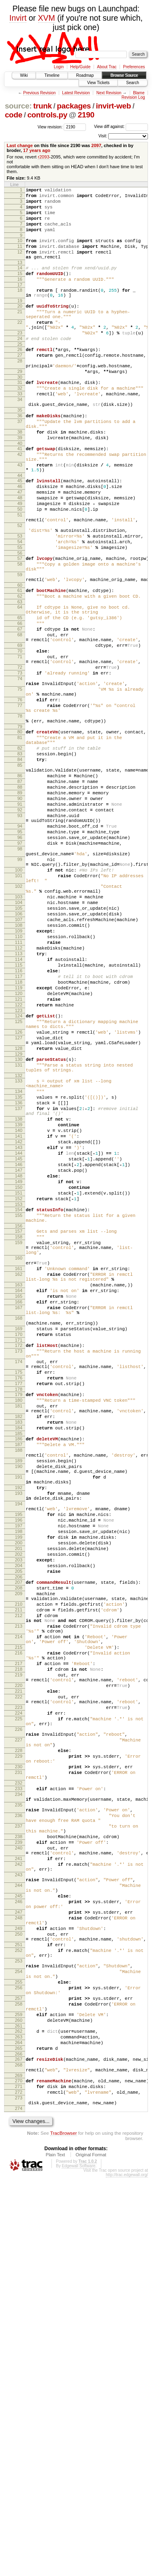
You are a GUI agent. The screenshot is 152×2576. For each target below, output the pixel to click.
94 (19, 952)
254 (18, 2342)
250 (18, 2296)
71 (19, 746)
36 (19, 458)
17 (19, 303)
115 (18, 1122)
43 (19, 517)
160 (18, 1473)
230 (18, 2090)
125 (18, 1189)
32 (19, 424)
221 (18, 1998)
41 (19, 497)
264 (18, 2427)
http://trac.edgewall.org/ (127, 2573)
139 (18, 1313)
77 (19, 806)
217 (18, 1964)
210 (18, 1891)
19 (19, 321)
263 (18, 2420)
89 (19, 912)
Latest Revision (76, 93)
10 (19, 250)
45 (19, 535)
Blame (138, 93)
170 (18, 1567)
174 (18, 1599)
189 (18, 1717)
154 (18, 1415)
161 (18, 1486)
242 (18, 2210)
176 (18, 1619)
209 (18, 1878)
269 (18, 2466)
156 (18, 1435)
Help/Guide (80, 67)
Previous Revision (39, 93)
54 (19, 609)
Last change (20, 145)
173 (18, 1586)
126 (18, 1202)
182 (18, 1665)
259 (18, 2394)
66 (19, 706)
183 (18, 1672)
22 (19, 346)
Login (59, 67)
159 (18, 1454)
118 (18, 1143)
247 (18, 2269)
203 (18, 1839)
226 (18, 2045)
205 (18, 1852)
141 (18, 1327)
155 (18, 1422)
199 (18, 1811)
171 (18, 1574)
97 (19, 973)
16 (19, 296)
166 (18, 1527)
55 (19, 616)
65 (19, 699)
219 (18, 1978)
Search (132, 82)
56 (19, 623)
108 (18, 1073)
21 (19, 333)
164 (18, 1513)
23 (19, 359)
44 (19, 530)
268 (18, 2453)
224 (18, 2025)
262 (18, 2413)
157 (18, 1440)
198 (18, 1804)
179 (18, 1638)
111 (18, 1094)
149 (18, 1382)
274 (18, 2505)
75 (19, 786)
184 (18, 1678)
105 (18, 1053)
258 (18, 2381)
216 (18, 1951)
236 (18, 2150)
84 (19, 871)
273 (18, 2492)
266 (18, 2441)
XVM (46, 17)
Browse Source (124, 75)
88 (19, 905)
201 (18, 1825)
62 (19, 674)
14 (19, 282)
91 (19, 926)
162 (18, 1493)
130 (18, 1234)
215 (18, 1944)
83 (19, 864)
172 (18, 1579)
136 (18, 1286)
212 (18, 1905)
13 (19, 277)
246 (18, 2256)
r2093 (43, 156)
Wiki (24, 75)
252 (18, 2316)
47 (19, 549)
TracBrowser (63, 2531)
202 (18, 1832)
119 (18, 1149)
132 (18, 1254)
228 (18, 2071)
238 (18, 2176)
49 (19, 563)
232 (18, 2110)
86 (19, 891)
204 (18, 1845)
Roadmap (85, 75)
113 (18, 1108)
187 (18, 1698)
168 (18, 1547)
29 (19, 405)
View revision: (50, 126)
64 (19, 686)
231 (18, 2097)
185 (18, 1685)
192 (18, 1750)
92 (19, 932)
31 (19, 417)
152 (18, 1403)
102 (18, 1026)
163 (18, 1506)
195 (18, 1783)
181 (18, 1652)
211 (18, 1898)
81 (19, 844)
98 (19, 980)
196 (18, 1790)
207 (18, 1865)
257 (18, 2374)
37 (19, 465)
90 (19, 919)
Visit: (102, 136)
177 (18, 1626)
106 (18, 1060)
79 (19, 832)
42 (19, 504)
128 (18, 1222)
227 (18, 2058)
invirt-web (113, 106)
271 (18, 2478)
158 (18, 1447)
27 (19, 385)
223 (18, 2018)
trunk (42, 106)
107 (18, 1067)
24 (19, 366)
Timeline (51, 75)
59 (19, 648)
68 (19, 720)
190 (18, 1724)
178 (18, 1633)
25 (19, 373)
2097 (96, 145)
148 (18, 1375)
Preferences (134, 67)
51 (19, 577)
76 (19, 799)
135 (18, 1279)
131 (18, 1241)
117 (18, 1136)
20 (19, 326)
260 (18, 2401)
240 (18, 2190)
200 (18, 1818)
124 (18, 1182)
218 (18, 1971)
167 (18, 1534)
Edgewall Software (78, 2564)
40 (19, 492)
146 (18, 1362)
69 (19, 733)
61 (19, 667)
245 (18, 2249)
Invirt (17, 17)
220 (18, 1991)
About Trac (106, 67)
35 (19, 451)
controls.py (47, 115)
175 (18, 1612)
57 (19, 629)
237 (18, 2163)
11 (19, 257)
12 (19, 264)
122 (18, 1170)
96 (19, 966)
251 (18, 2309)
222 (18, 2005)
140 (18, 1320)
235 (18, 2137)
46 (19, 542)
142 (18, 1334)
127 (18, 1209)
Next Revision (109, 93)
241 (18, 2203)
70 (19, 739)
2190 (86, 115)
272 (18, 2485)
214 (18, 1931)
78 (19, 819)
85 (19, 878)
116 (18, 1129)
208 (18, 1871)
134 (18, 1273)
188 (18, 1704)
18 (19, 308)
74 (19, 773)
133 (18, 1260)
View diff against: (121, 126)
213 (18, 1918)
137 (18, 1293)
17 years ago (36, 150)
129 (18, 1229)
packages (74, 106)
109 (18, 1080)
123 (18, 1177)
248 (18, 2276)
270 (18, 2472)
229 (18, 2077)
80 (19, 837)
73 (19, 766)
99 (19, 993)
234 (18, 2124)
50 (19, 570)
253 (18, 2329)
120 (18, 1156)
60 (19, 661)
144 (18, 1348)
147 (18, 1368)
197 (18, 1797)
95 (19, 959)
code (13, 115)
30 (19, 412)
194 (18, 1770)
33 (19, 431)
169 (18, 1560)
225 (18, 2032)
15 (19, 289)
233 (18, 2117)
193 (18, 1757)
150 (18, 1389)
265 (18, 2434)
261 (18, 2408)
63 (19, 681)
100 (18, 1006)
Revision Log (133, 97)
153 (18, 1410)
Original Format (90, 2553)
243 (18, 2223)
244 (18, 2236)
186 (18, 1691)
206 (18, 1859)
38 (19, 478)
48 (19, 556)
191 (18, 1737)
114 (18, 1115)
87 (19, 898)
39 (19, 485)
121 (18, 1163)
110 (18, 1087)
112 (18, 1101)
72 (19, 759)
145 (18, 1355)
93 (19, 939)
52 (19, 590)
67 (19, 713)
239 (18, 2183)
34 (19, 438)
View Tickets (98, 82)
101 (18, 1013)
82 (19, 857)
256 (18, 2361)
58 (19, 635)
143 (18, 1341)
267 (18, 2446)
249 (18, 2289)
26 (19, 378)
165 (18, 1520)
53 (19, 603)
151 (18, 1396)
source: (18, 106)
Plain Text (55, 2553)
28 (19, 392)
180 (18, 1645)
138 (18, 1306)
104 (18, 1046)
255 (18, 2355)
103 (18, 1039)
